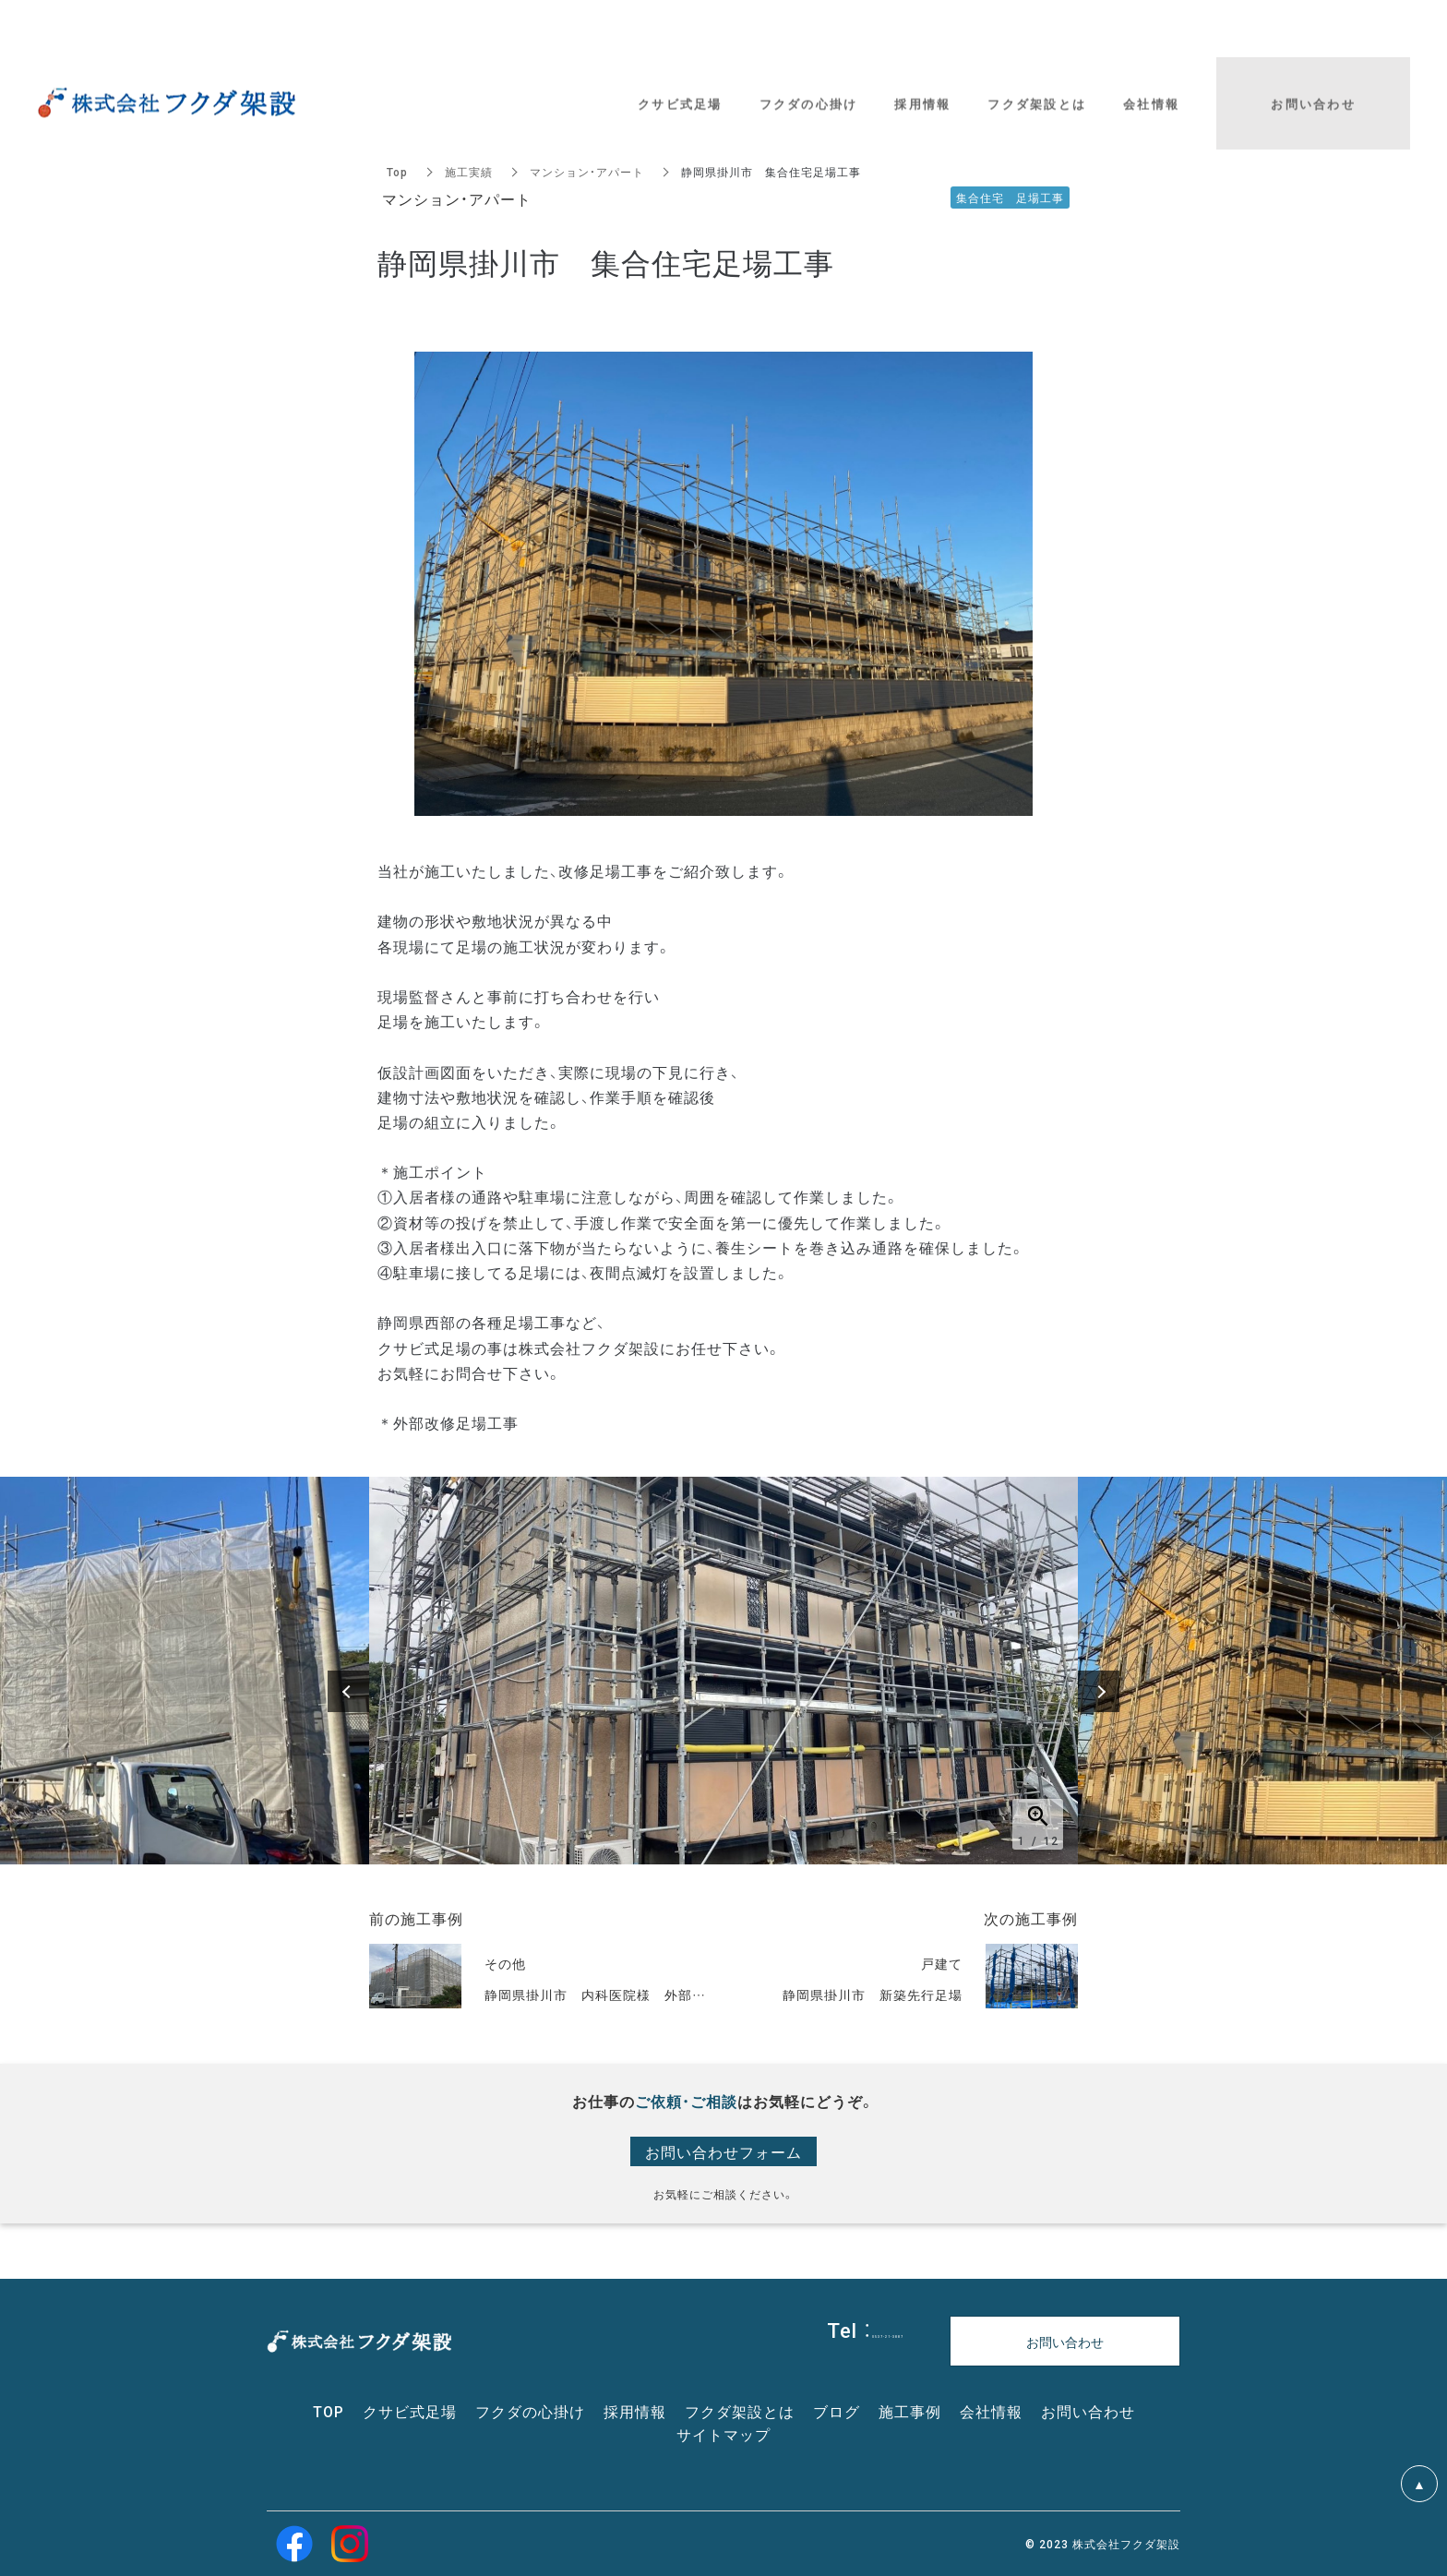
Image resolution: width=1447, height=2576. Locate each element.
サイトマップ (723, 2434)
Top (397, 171)
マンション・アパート (587, 171)
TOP (328, 2411)
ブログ (836, 2411)
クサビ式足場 (410, 2411)
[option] (723, 1670)
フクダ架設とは (740, 2411)
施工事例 (910, 2411)
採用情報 (635, 2411)
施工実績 (469, 171)
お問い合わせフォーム (723, 2151)
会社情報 (991, 2411)
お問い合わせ (1088, 2411)
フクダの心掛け (530, 2411)
